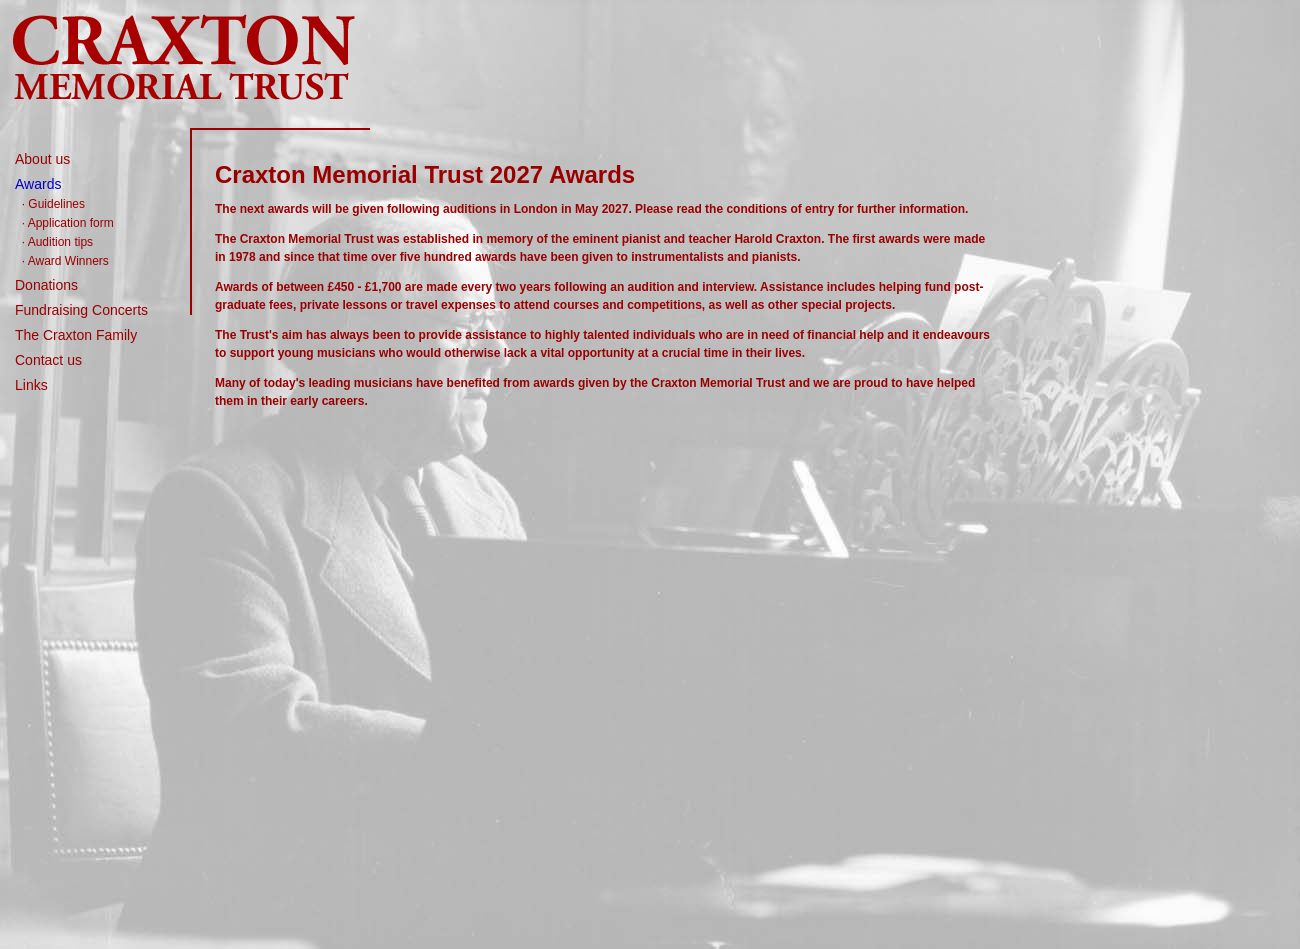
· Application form (68, 223)
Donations (46, 285)
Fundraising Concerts (81, 310)
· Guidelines (53, 204)
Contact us (48, 360)
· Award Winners (65, 261)
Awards (38, 184)
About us (42, 159)
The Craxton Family (76, 335)
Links (31, 385)
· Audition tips (57, 242)
